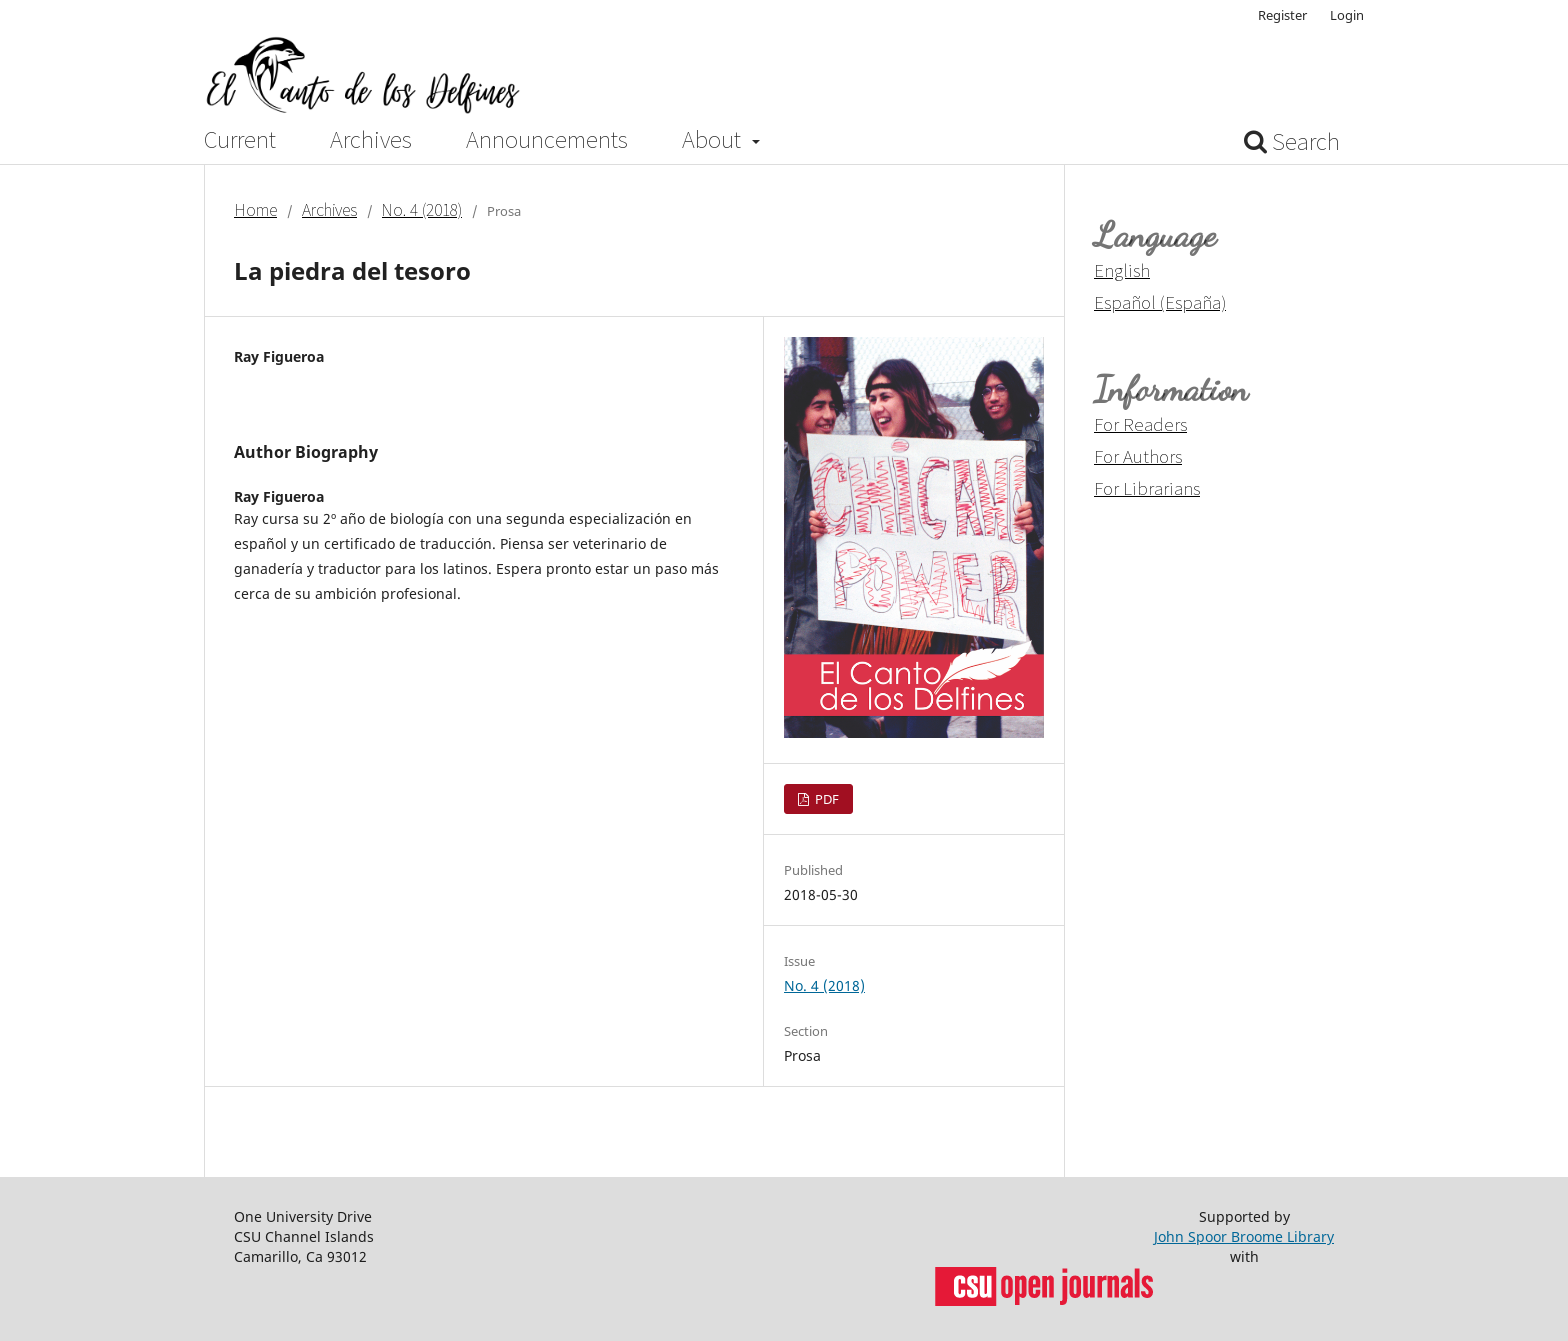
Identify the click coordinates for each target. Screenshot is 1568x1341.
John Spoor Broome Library (1244, 1236)
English (1122, 270)
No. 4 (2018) (422, 210)
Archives (371, 140)
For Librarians (1147, 488)
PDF (825, 799)
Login (1347, 15)
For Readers (1140, 424)
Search (1292, 141)
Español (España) (1160, 302)
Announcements (547, 140)
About (714, 140)
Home (255, 210)
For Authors (1138, 456)
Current (240, 140)
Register (1282, 15)
